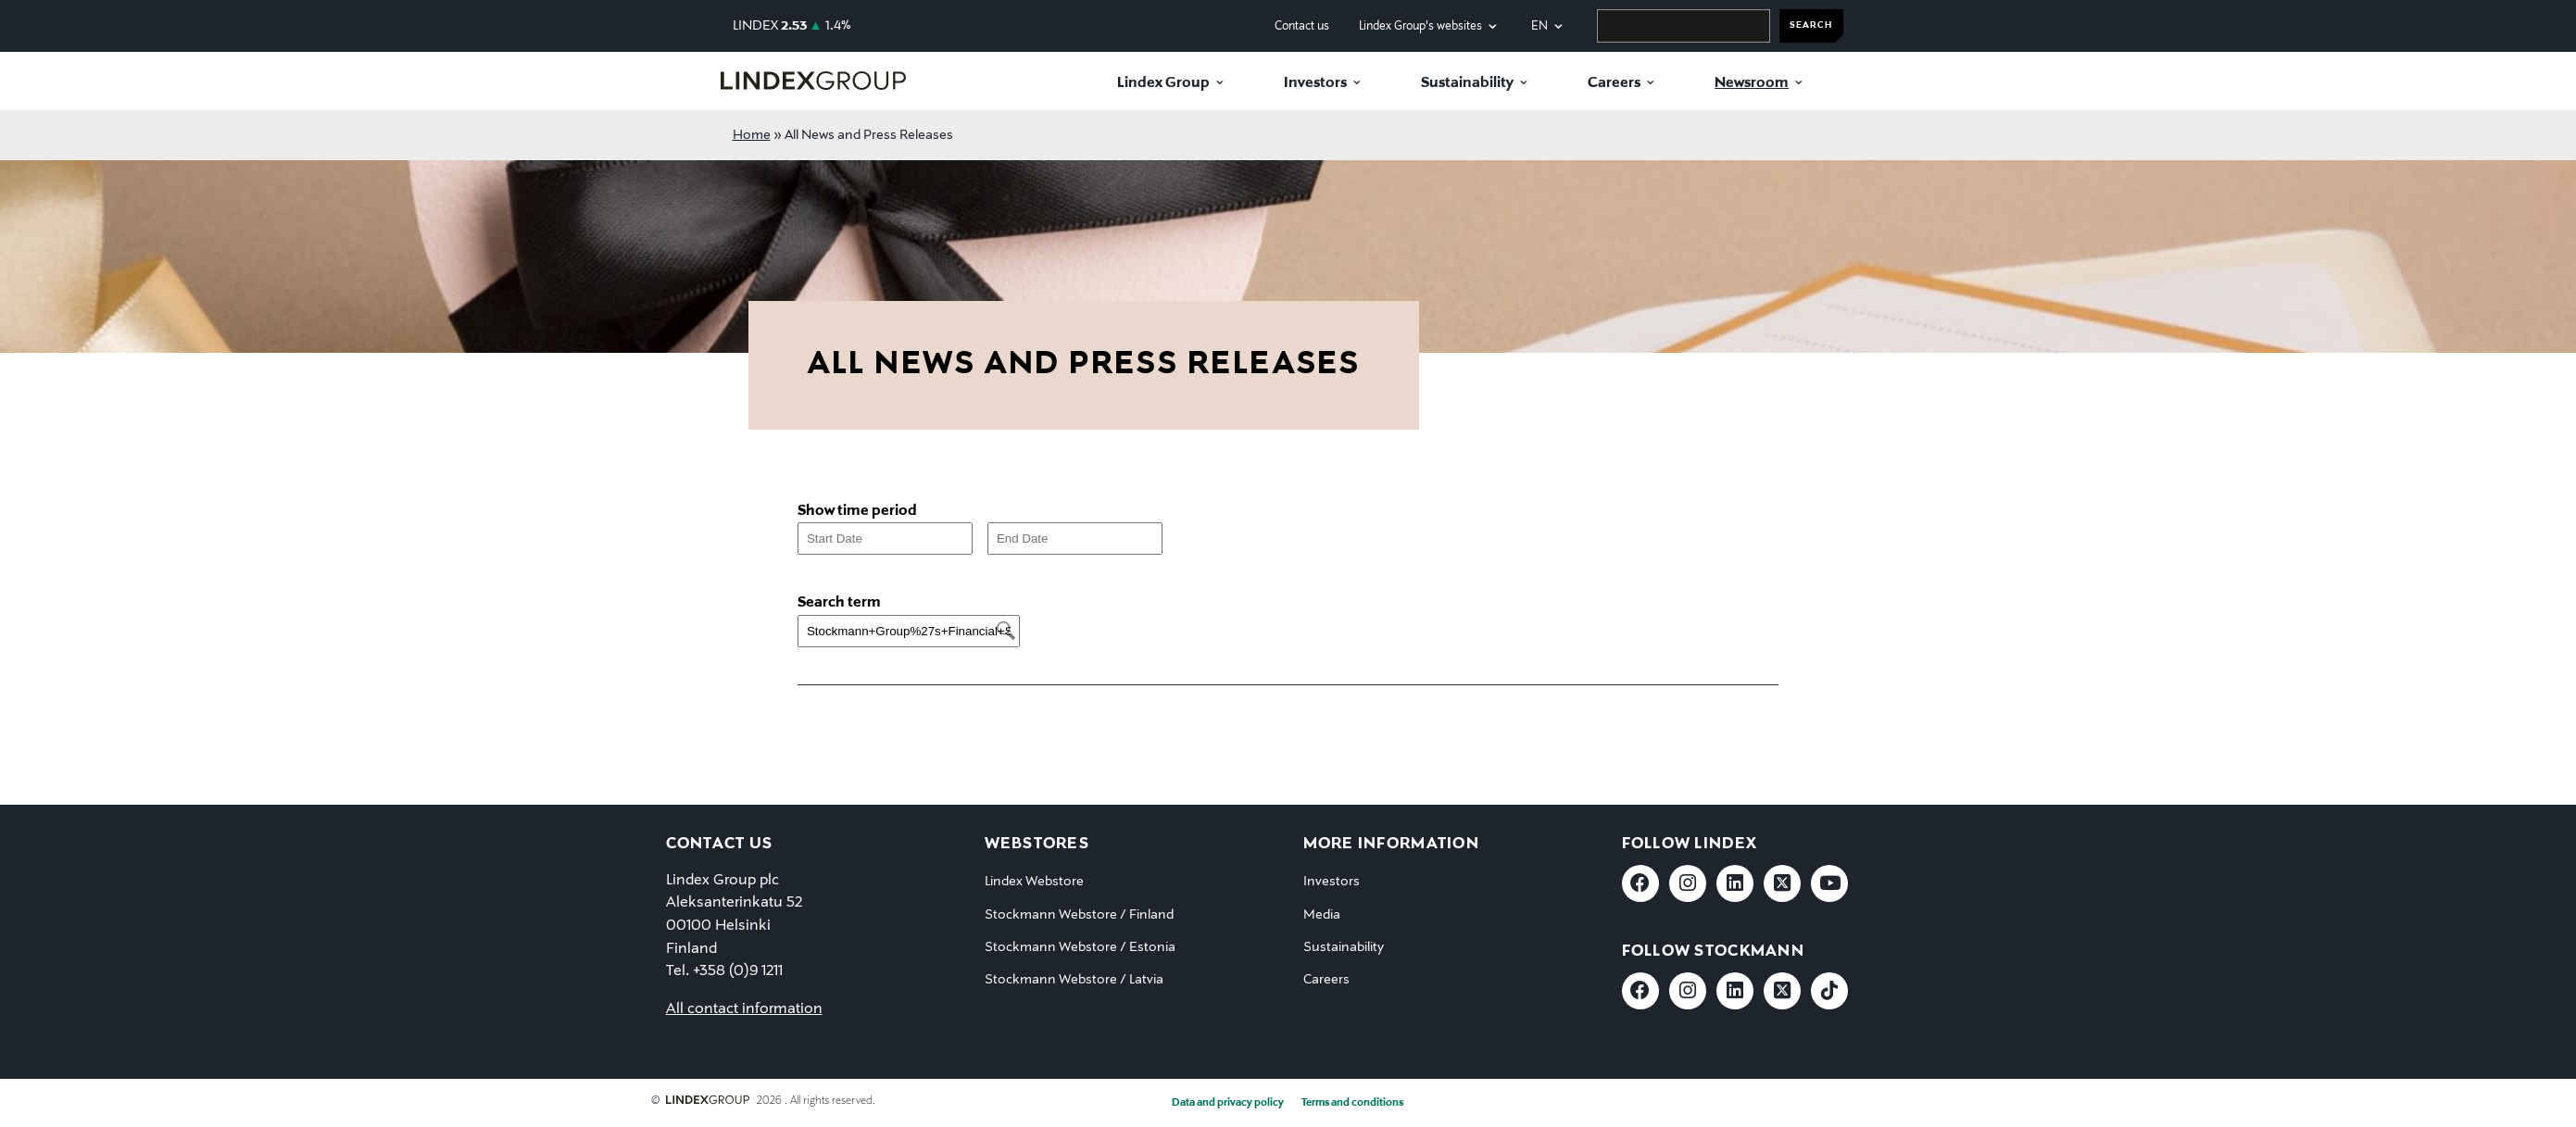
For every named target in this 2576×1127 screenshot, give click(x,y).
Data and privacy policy (1228, 1102)
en (1539, 26)
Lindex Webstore (1034, 881)
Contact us (1302, 26)
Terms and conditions (1352, 1102)
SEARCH (1811, 25)
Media (1321, 915)
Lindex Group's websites (1420, 26)
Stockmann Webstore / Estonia (1080, 947)
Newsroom (1752, 83)
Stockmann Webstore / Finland (1079, 915)
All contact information (744, 1009)
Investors (1315, 83)
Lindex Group (1163, 83)
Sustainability (1467, 83)
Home (752, 135)
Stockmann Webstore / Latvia (1074, 979)
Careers (1614, 83)
